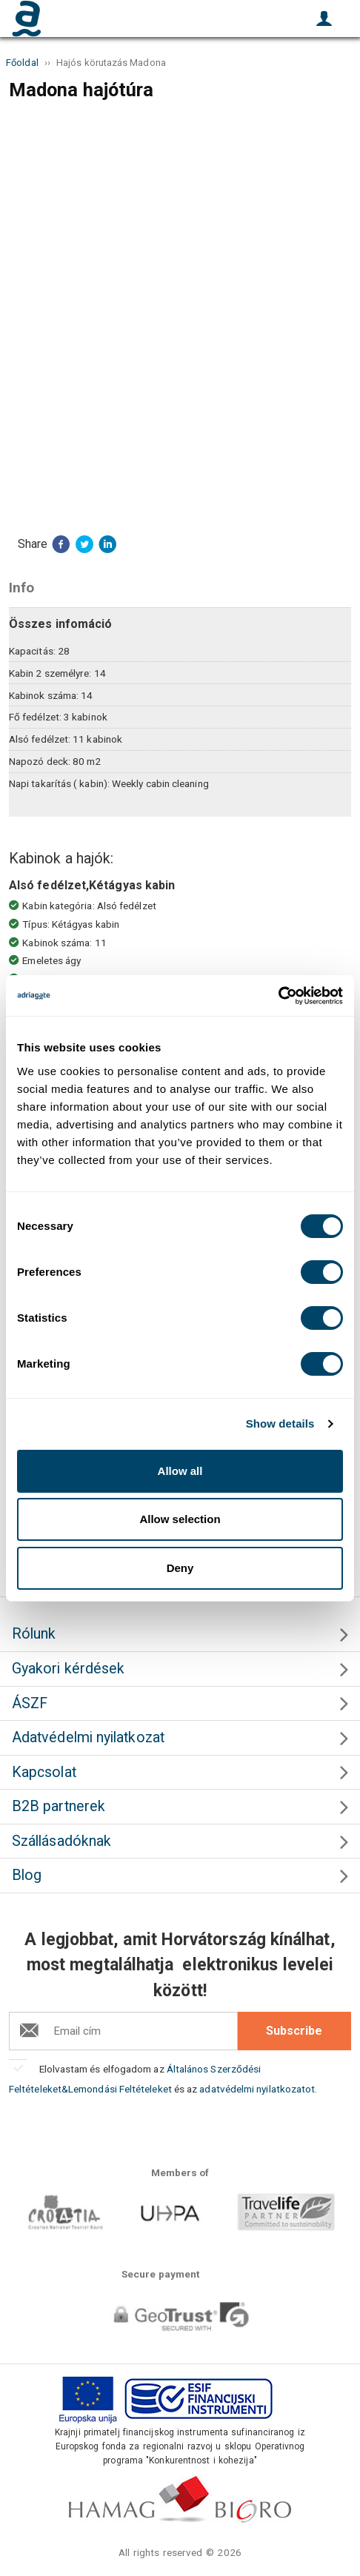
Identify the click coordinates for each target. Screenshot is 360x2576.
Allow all (180, 1471)
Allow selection (179, 1519)
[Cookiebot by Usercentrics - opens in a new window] (278, 996)
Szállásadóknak (61, 1841)
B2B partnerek (58, 1806)
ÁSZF (29, 1703)
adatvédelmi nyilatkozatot (257, 2089)
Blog (26, 1875)
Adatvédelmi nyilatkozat (88, 1737)
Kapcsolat (44, 1772)
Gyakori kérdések (68, 1668)
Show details (280, 1423)
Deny (180, 1568)
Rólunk (34, 1633)
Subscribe (294, 2031)
